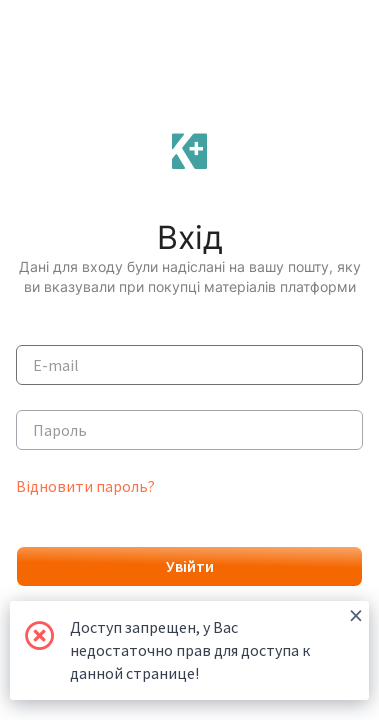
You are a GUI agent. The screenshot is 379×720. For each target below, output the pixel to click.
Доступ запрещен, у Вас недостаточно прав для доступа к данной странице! (216, 642)
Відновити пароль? (85, 486)
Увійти (190, 566)
